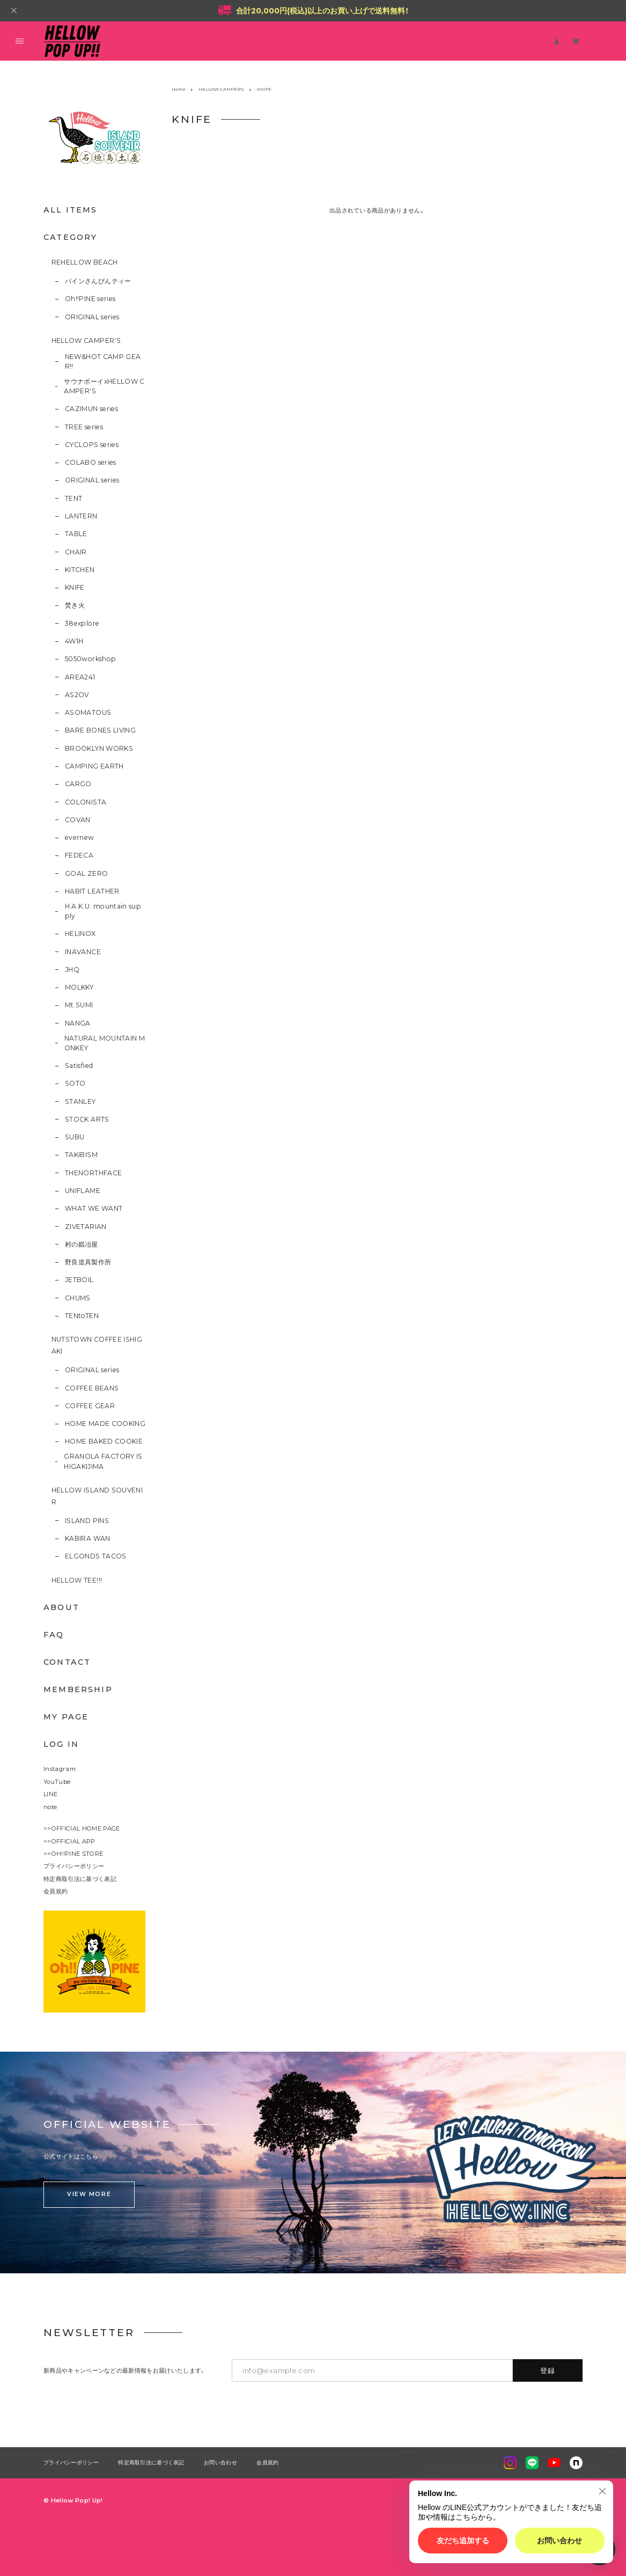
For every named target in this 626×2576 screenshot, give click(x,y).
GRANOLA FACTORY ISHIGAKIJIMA (103, 1461)
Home (179, 89)
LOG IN (61, 1744)
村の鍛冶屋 (81, 1244)
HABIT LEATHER (92, 891)
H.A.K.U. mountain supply (103, 911)
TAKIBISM (81, 1155)
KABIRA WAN (88, 1538)
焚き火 (75, 605)
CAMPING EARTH (94, 766)
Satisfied (79, 1066)
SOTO (75, 1083)
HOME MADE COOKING (105, 1423)
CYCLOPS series (92, 445)
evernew (79, 837)
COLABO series (90, 462)
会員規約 (55, 1891)
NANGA (78, 1023)
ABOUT (61, 1607)
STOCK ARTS (87, 1119)
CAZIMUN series (91, 409)
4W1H (74, 641)
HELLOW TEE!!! (76, 1580)
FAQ (53, 1635)
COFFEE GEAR (90, 1406)
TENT (73, 498)
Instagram (59, 1769)
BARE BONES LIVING (100, 730)
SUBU (74, 1137)
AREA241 (80, 677)
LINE (50, 1794)
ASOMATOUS (88, 712)
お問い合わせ (220, 2462)
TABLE (76, 534)
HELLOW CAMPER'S (86, 340)
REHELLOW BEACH (84, 262)
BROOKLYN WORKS (99, 748)
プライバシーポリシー (73, 1866)
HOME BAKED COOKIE (104, 1441)
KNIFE (75, 587)
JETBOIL (79, 1280)
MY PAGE (66, 1717)
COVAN (78, 820)
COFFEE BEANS (92, 1388)
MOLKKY (79, 987)
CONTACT (67, 1662)
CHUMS (78, 1298)
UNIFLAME (82, 1191)
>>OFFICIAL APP (69, 1841)
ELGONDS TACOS (96, 1556)
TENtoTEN (82, 1316)
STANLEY (80, 1101)
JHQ (72, 969)
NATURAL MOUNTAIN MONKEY (104, 1043)
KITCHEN (80, 570)
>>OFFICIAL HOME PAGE (81, 1828)
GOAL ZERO (86, 873)
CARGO (78, 784)
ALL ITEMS (70, 210)
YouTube (56, 1781)
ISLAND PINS (87, 1521)
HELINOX (80, 934)
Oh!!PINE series (90, 299)
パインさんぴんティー (98, 281)
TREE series (84, 427)
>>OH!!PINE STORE (73, 1853)
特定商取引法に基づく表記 (79, 1879)
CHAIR (76, 552)
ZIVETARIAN (86, 1227)
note (50, 1807)
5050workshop (90, 659)
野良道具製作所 (88, 1262)
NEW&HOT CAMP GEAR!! (103, 361)
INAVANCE (83, 952)
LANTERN (81, 516)
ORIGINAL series (92, 317)
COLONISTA (85, 802)
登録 (548, 2370)
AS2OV (77, 695)
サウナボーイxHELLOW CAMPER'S (104, 386)
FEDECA (79, 855)
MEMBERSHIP (78, 1689)
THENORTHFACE (93, 1173)
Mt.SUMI (79, 1005)
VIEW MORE (89, 2194)
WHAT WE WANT (93, 1208)
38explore (82, 623)
